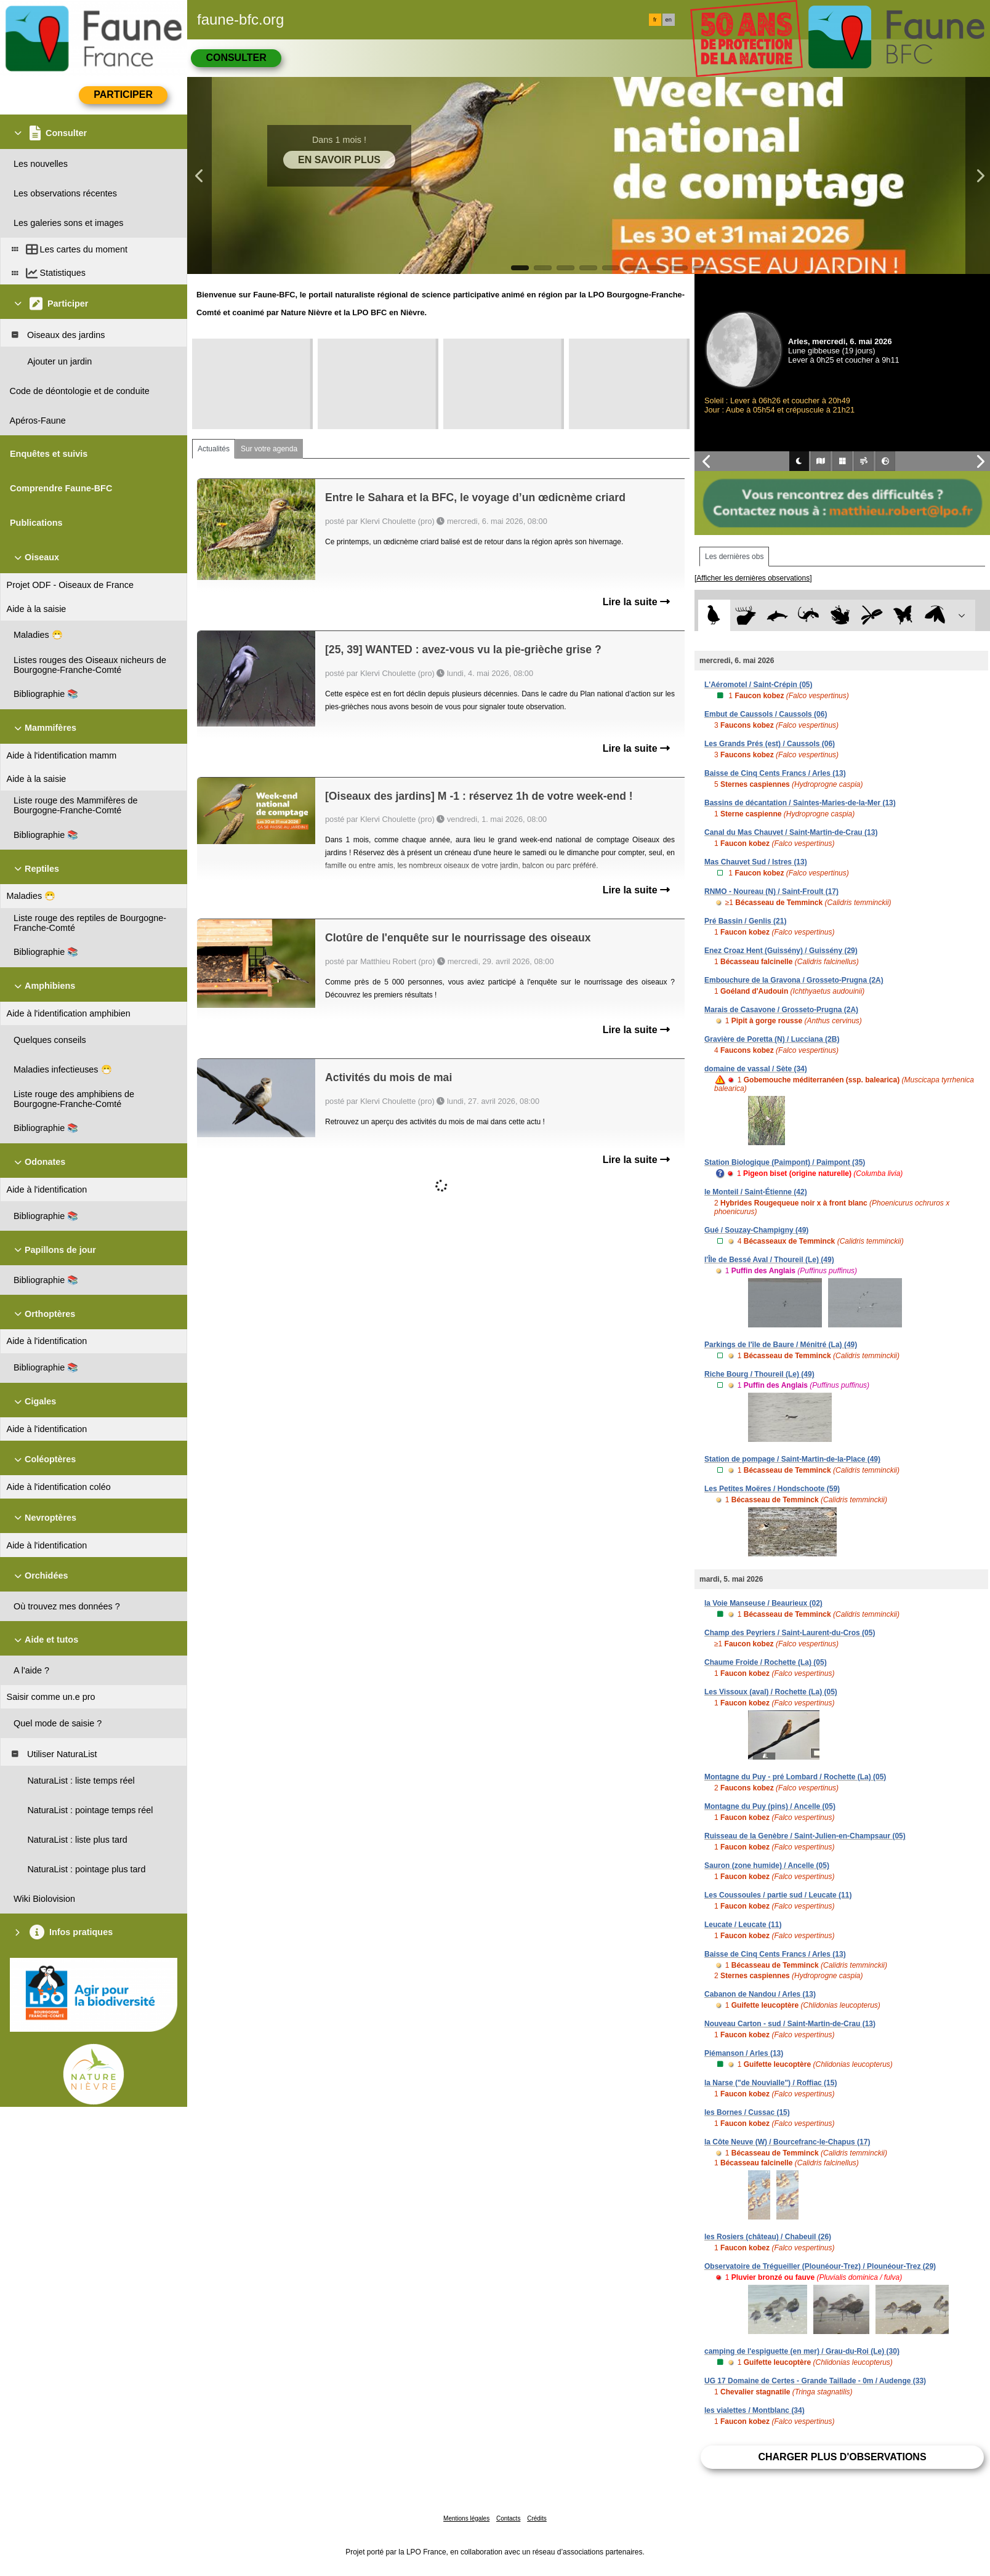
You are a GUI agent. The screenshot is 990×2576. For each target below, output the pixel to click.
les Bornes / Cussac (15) (747, 2112)
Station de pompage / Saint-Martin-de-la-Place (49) (792, 1459)
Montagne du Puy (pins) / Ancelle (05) (769, 1806)
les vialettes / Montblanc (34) (754, 2410)
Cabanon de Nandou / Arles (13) (760, 1994)
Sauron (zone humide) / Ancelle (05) (766, 1865)
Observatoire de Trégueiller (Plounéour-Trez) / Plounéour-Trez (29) (820, 2266)
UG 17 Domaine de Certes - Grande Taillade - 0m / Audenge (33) (815, 2381)
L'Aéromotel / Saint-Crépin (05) (758, 684)
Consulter (236, 57)
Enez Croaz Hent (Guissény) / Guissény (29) (781, 950)
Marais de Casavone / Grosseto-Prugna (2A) (781, 1009)
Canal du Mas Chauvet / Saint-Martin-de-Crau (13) (790, 832)
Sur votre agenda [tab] (269, 449)
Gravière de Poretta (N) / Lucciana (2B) (771, 1039)
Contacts (508, 2518)
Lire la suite (636, 602)
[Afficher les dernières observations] (753, 578)
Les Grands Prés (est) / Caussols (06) (769, 743)
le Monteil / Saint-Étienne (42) (755, 1192)
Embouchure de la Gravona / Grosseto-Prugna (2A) (793, 980)
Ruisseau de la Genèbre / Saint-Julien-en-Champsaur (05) (805, 1836)
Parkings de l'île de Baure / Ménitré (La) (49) (780, 1344)
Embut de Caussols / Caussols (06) (765, 714)
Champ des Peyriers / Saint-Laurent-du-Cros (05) (789, 1632)
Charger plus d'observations (842, 2457)
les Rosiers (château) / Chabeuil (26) (767, 2236)
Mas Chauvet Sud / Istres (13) (755, 862)
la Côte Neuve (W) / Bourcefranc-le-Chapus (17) (787, 2142)
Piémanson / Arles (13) (743, 2053)
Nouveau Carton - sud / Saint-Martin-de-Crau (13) (789, 2023)
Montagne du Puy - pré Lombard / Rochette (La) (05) (795, 1777)
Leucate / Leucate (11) (742, 1924)
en (669, 20)
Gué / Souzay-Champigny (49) (756, 1230)
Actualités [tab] (214, 449)
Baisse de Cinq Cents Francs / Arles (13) (775, 773)
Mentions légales (466, 2518)
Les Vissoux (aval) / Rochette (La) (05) (770, 1692)
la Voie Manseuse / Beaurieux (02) (763, 1603)
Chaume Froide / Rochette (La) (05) (765, 1662)
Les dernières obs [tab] (734, 556)
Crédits (537, 2518)
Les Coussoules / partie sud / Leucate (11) (777, 1895)
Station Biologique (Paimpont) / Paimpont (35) (784, 1162)
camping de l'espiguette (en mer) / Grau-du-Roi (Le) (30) (801, 2351)
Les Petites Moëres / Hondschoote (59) (772, 1488)
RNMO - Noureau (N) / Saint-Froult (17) (771, 891)
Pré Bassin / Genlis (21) (745, 921)
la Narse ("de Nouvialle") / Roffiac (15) (770, 2083)
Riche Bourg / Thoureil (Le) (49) (759, 1374)
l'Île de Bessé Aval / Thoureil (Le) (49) (769, 1259)
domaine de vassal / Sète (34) (755, 1069)
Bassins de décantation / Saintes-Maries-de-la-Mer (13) (800, 803)
